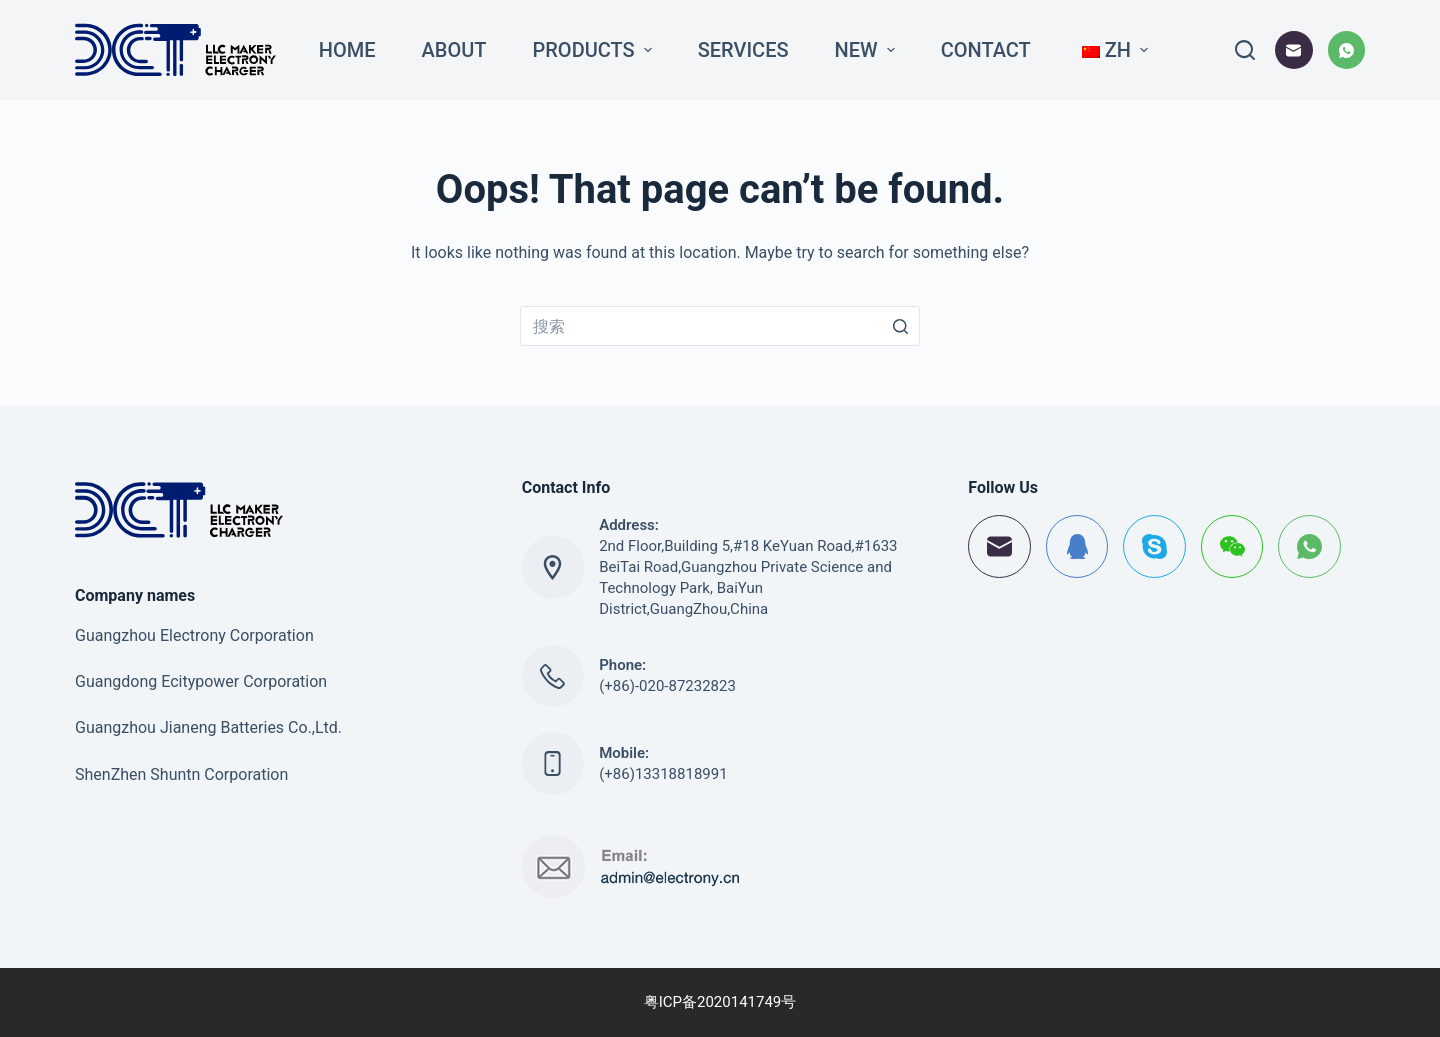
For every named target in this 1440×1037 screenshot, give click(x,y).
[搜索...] (720, 326)
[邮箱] (1294, 50)
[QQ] (1077, 546)
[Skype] (1154, 546)
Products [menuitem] (595, 50)
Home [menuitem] (347, 50)
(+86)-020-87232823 (667, 686)
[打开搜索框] (1245, 50)
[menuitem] (1112, 50)
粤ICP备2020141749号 (720, 1002)
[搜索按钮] (900, 326)
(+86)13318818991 (663, 774)
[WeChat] (1232, 546)
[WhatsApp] (1347, 50)
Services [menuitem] (743, 50)
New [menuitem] (867, 50)
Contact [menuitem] (986, 50)
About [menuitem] (454, 50)
